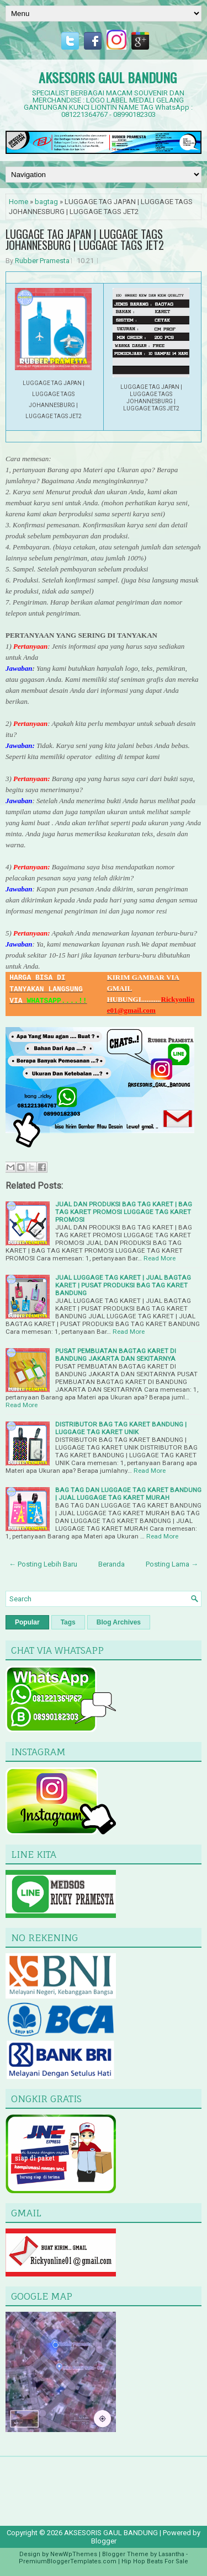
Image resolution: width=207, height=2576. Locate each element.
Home (18, 201)
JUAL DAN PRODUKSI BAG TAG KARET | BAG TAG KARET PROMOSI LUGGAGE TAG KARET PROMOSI (123, 1211)
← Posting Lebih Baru (43, 1564)
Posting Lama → (172, 1564)
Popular (27, 1622)
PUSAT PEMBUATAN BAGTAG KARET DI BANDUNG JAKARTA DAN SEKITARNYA (115, 1354)
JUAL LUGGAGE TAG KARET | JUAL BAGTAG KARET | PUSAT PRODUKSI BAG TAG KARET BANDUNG (123, 1285)
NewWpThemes (73, 2554)
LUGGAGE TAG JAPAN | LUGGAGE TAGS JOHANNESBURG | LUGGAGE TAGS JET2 (85, 239)
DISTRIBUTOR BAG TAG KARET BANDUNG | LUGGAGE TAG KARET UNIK (121, 1428)
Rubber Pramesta (42, 260)
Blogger (103, 2541)
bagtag (46, 201)
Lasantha (171, 2554)
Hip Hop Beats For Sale (154, 2561)
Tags (68, 1622)
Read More (160, 1258)
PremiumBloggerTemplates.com (67, 2561)
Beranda (111, 1564)
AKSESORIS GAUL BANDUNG (108, 77)
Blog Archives (119, 1622)
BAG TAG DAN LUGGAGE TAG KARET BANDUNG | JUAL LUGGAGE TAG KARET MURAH (128, 1493)
